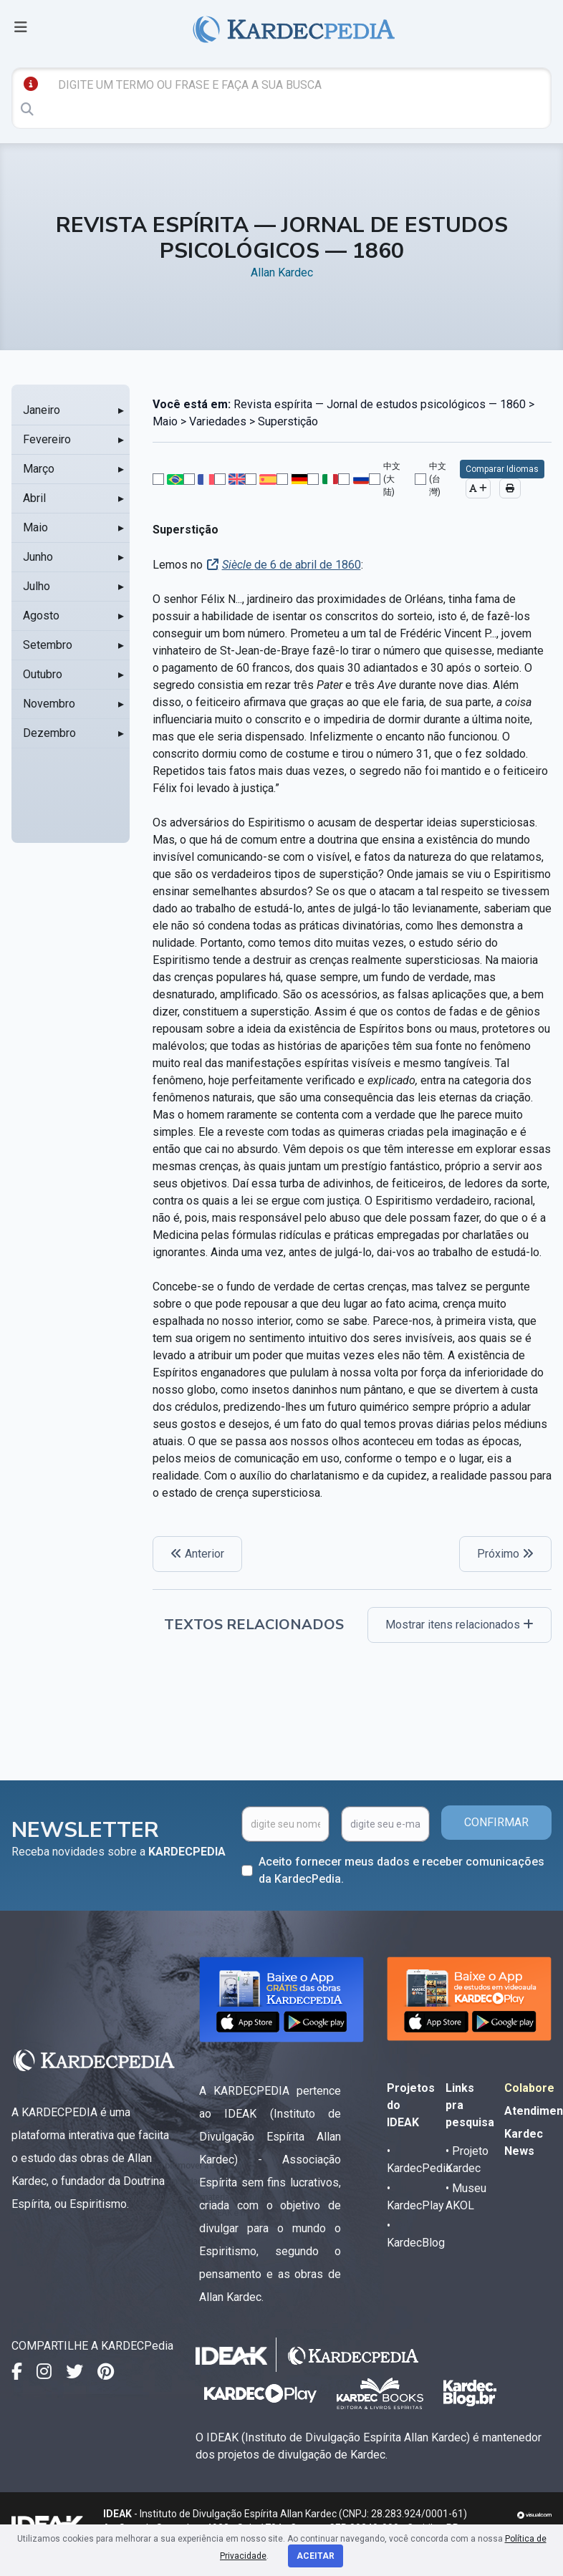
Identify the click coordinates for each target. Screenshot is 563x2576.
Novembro (49, 703)
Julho (36, 586)
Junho (38, 557)
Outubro (42, 674)
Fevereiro (47, 439)
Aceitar (316, 2556)
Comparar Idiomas (502, 469)
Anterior (197, 1553)
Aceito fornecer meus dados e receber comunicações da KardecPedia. (401, 1870)
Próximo (505, 1553)
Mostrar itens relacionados (459, 1624)
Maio (35, 527)
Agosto (41, 615)
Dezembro (49, 733)
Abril (34, 498)
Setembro (47, 645)
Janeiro (41, 410)
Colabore (529, 2088)
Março (38, 469)
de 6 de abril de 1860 (291, 564)
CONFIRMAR (496, 1822)
